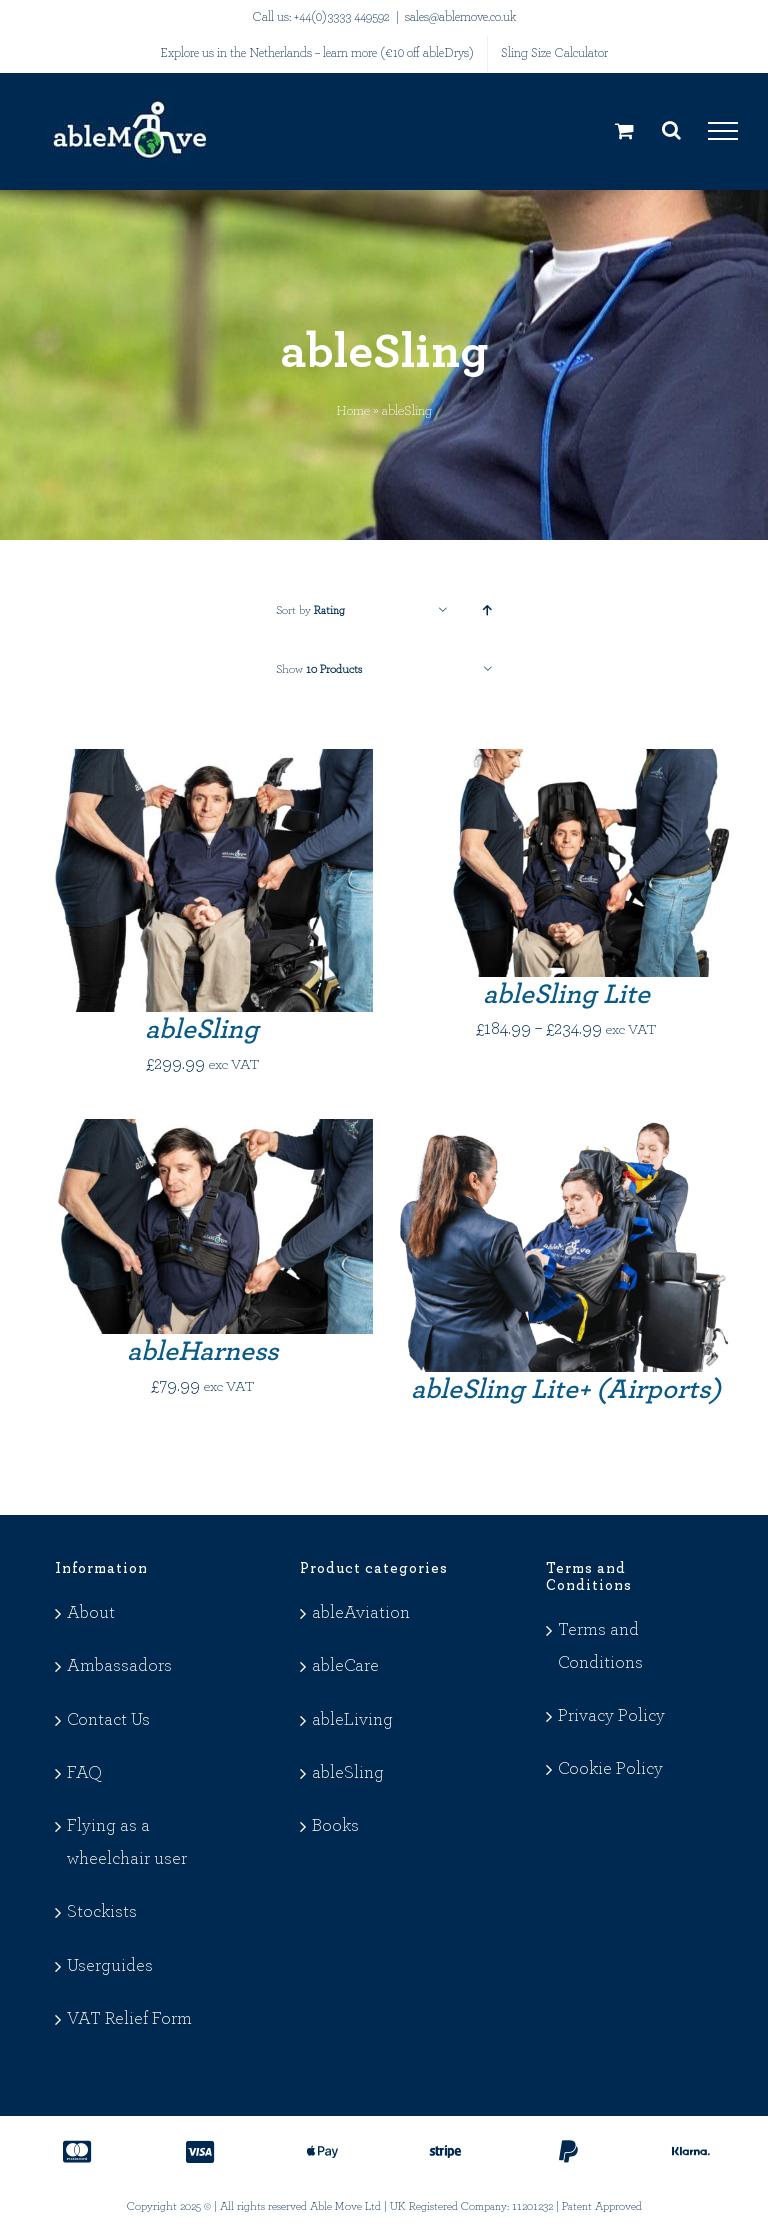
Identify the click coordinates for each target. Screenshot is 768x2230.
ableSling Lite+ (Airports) (566, 1390)
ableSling (202, 1030)
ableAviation (361, 1613)
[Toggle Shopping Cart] (624, 130)
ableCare (345, 1666)
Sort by (310, 610)
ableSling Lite (566, 995)
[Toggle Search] (671, 130)
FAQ (84, 1773)
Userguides (110, 1966)
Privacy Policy (611, 1716)
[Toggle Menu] (723, 131)
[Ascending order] (487, 610)
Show (319, 669)
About (91, 1613)
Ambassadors (119, 1666)
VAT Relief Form (129, 2019)
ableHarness (202, 1352)
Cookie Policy (610, 1769)
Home (353, 411)
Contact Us (108, 1720)
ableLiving (352, 1720)
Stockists (102, 1912)
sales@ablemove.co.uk (460, 17)
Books (335, 1826)
